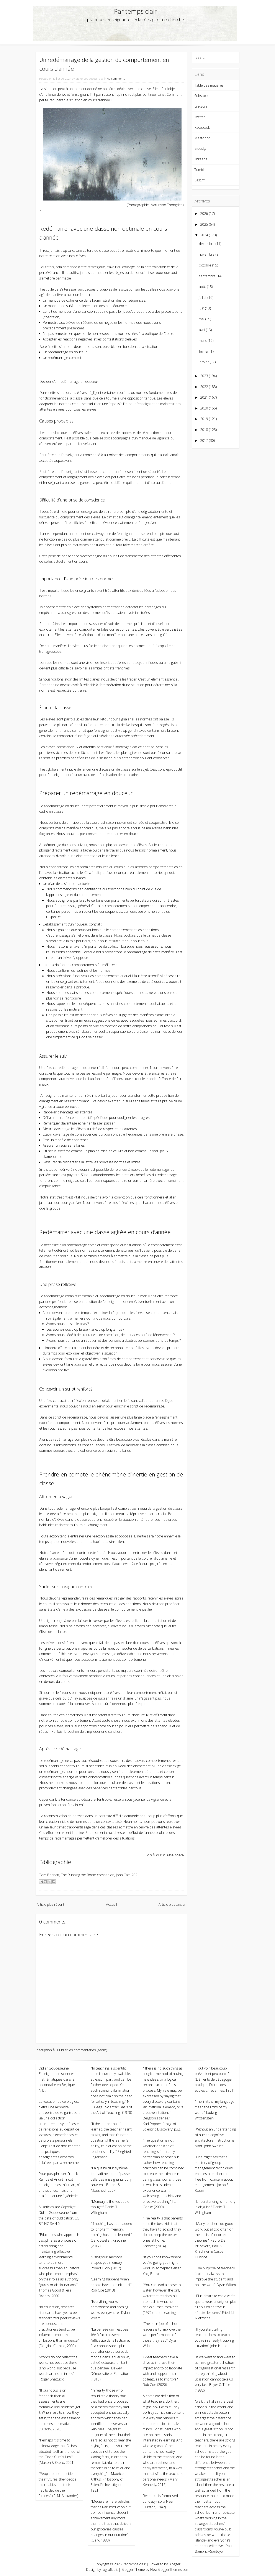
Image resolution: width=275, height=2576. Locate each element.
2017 (204, 440)
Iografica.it (110, 2569)
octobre (205, 265)
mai (201, 319)
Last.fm (200, 180)
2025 (204, 224)
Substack (201, 95)
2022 (204, 386)
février (204, 351)
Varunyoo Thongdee (167, 204)
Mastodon (202, 138)
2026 (204, 213)
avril (202, 329)
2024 (204, 235)
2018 (204, 429)
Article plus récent (50, 1904)
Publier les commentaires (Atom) (82, 2050)
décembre (206, 243)
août (202, 286)
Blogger (174, 2564)
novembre (206, 254)
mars (203, 340)
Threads (200, 159)
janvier (204, 362)
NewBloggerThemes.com (169, 2569)
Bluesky (200, 148)
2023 (204, 375)
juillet (202, 297)
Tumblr (199, 169)
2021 (204, 397)
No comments (116, 79)
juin (201, 308)
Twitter (199, 117)
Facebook (202, 127)
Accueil (111, 1904)
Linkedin (200, 106)
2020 (204, 408)
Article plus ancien (172, 1904)
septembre (207, 276)
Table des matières (209, 85)
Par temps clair (135, 11)
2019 (204, 418)
